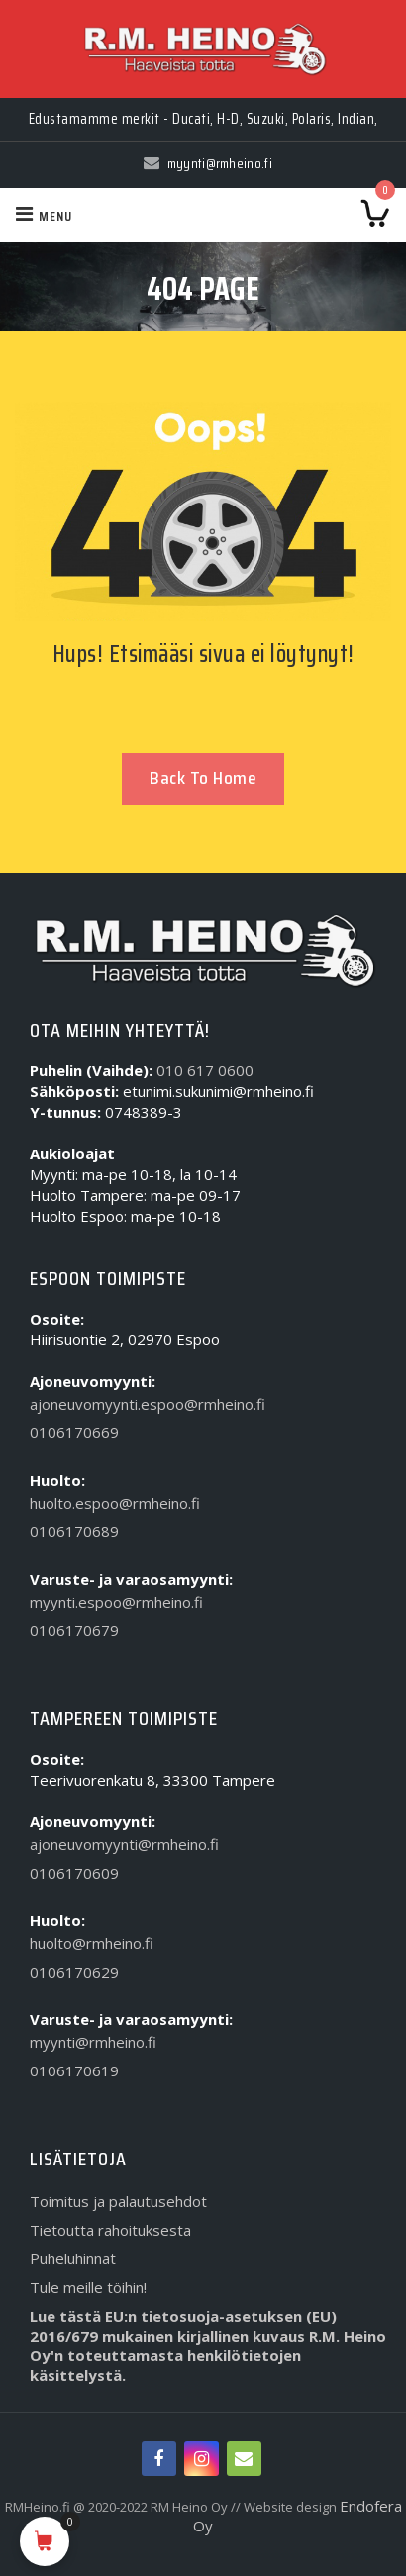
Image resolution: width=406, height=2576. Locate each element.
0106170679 (74, 1630)
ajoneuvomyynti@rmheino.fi (124, 1844)
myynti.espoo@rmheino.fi (116, 1601)
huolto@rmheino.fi (91, 1943)
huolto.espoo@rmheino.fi (115, 1503)
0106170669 (74, 1432)
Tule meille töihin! (88, 2287)
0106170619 (74, 2070)
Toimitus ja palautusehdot (118, 2201)
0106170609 (74, 1873)
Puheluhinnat (73, 2258)
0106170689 (74, 1531)
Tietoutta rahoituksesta (110, 2230)
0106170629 (74, 1971)
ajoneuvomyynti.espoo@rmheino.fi (147, 1404)
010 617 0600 (205, 1070)
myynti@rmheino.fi (93, 2042)
